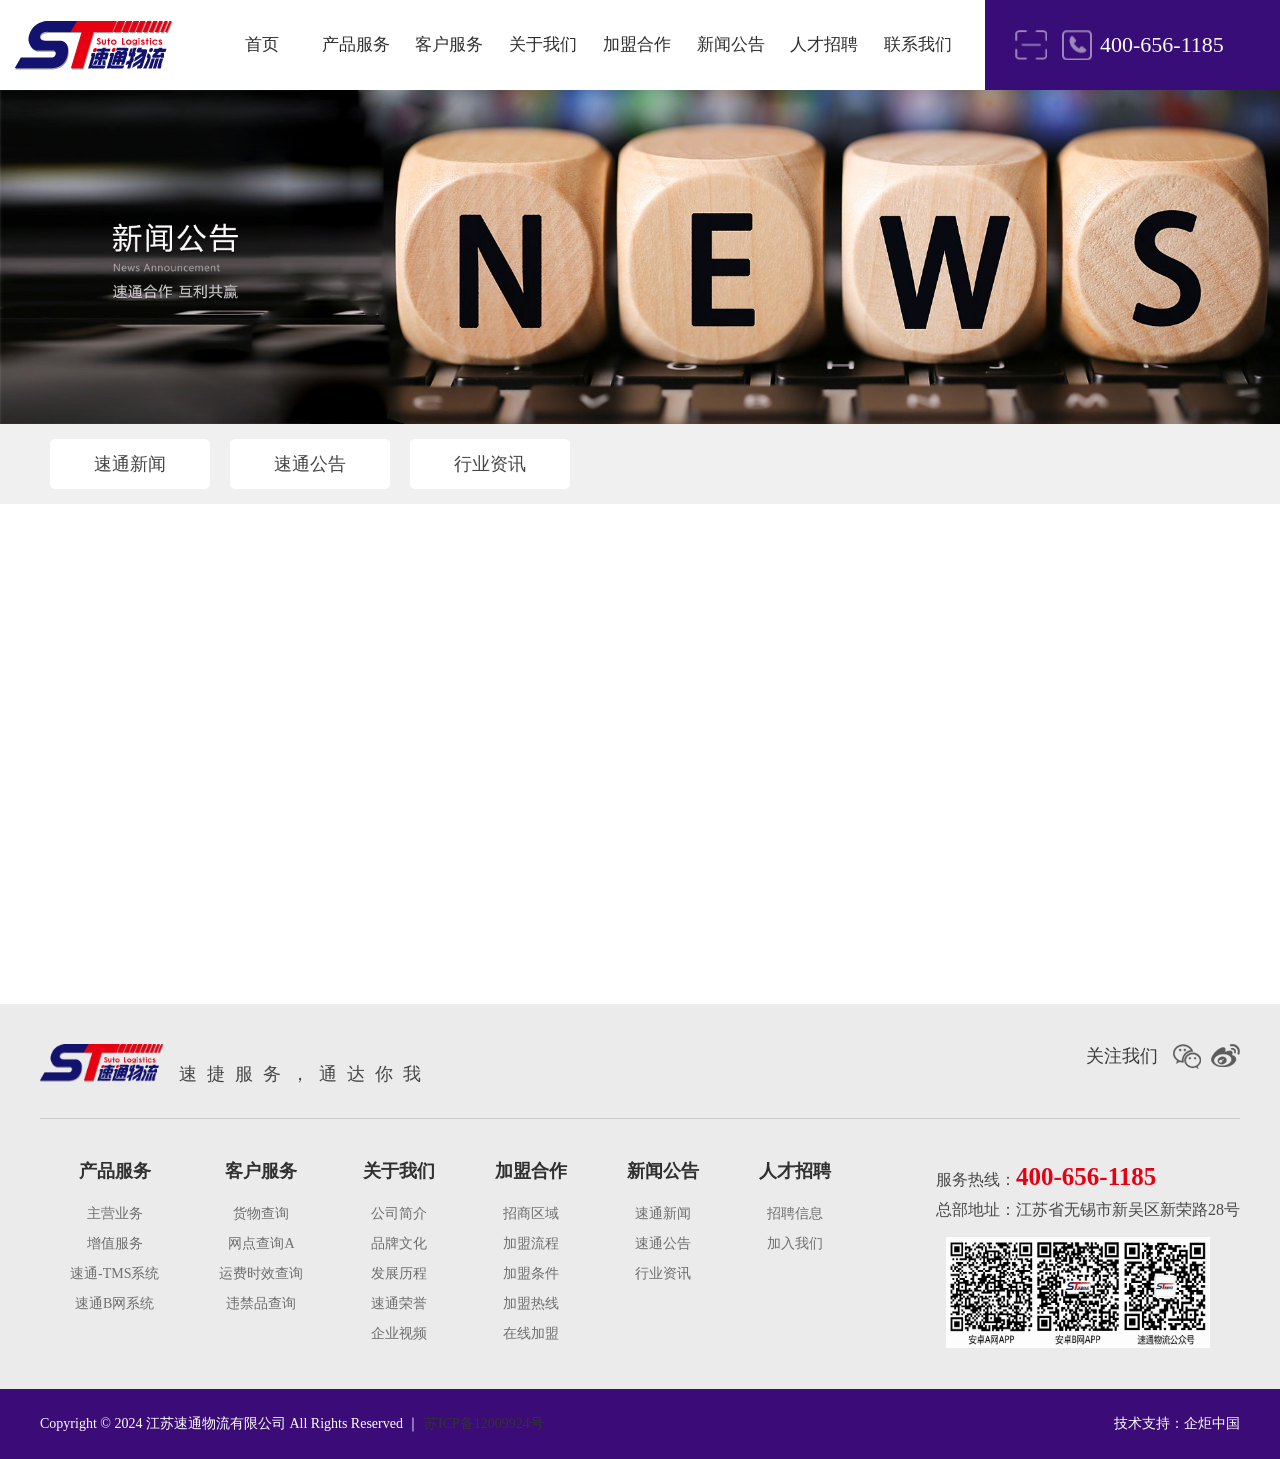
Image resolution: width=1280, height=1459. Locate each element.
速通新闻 (130, 464)
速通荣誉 (399, 1303)
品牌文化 (399, 1243)
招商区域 (531, 1213)
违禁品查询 (261, 1303)
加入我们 (795, 1243)
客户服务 (449, 44)
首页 (262, 44)
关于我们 (543, 44)
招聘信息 (795, 1213)
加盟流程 (531, 1243)
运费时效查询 (261, 1273)
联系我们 (918, 44)
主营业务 (115, 1213)
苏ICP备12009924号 (484, 1423)
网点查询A (261, 1243)
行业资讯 (490, 464)
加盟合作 (637, 44)
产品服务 (356, 44)
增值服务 (115, 1243)
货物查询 (261, 1213)
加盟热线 (531, 1303)
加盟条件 (531, 1273)
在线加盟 (531, 1333)
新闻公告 (731, 44)
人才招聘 (824, 44)
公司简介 (399, 1213)
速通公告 (310, 464)
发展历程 (399, 1273)
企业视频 (399, 1333)
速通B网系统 (114, 1303)
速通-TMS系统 (114, 1273)
